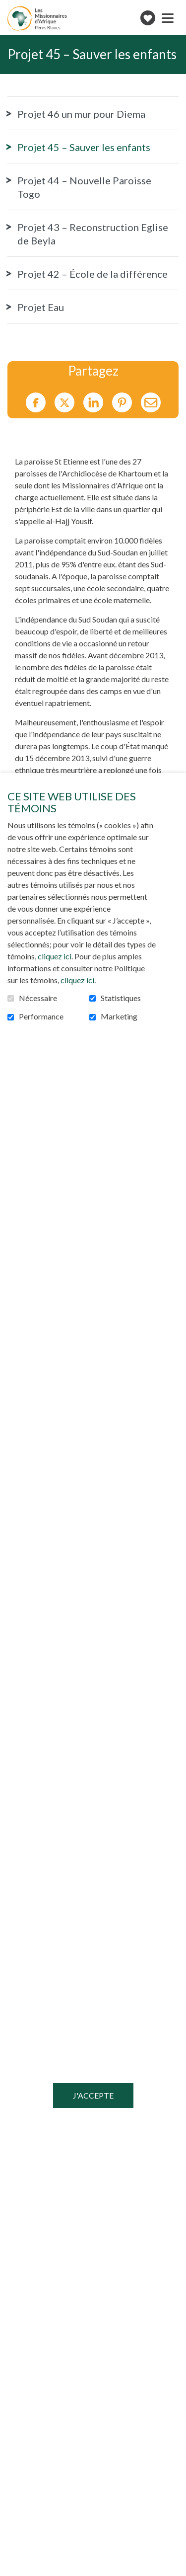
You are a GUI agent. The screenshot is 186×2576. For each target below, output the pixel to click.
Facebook (36, 402)
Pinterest (122, 402)
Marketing (119, 1016)
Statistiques (121, 998)
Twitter (64, 402)
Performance (41, 1016)
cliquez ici (54, 956)
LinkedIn (93, 402)
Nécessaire (38, 998)
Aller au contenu (7, 7)
